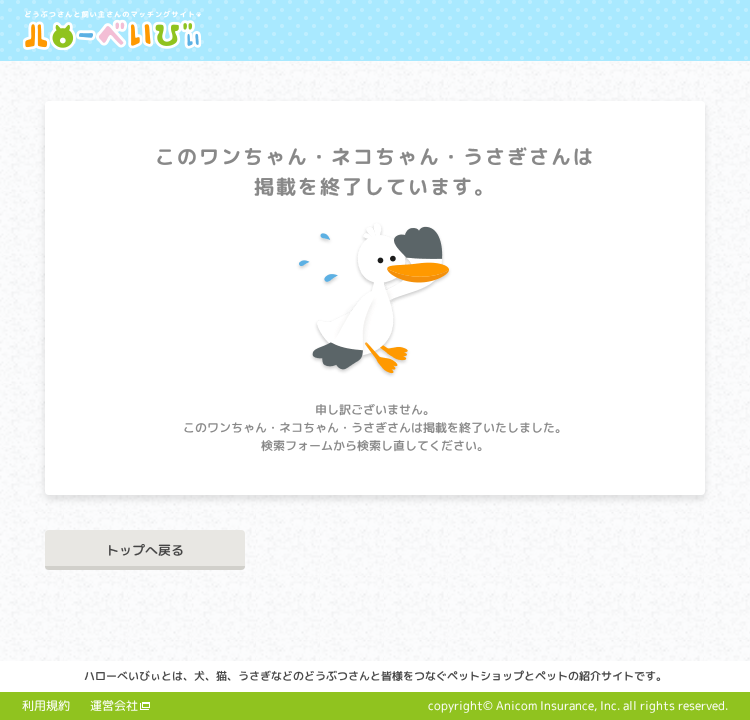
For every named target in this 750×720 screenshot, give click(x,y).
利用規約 (46, 705)
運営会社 (114, 705)
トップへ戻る (145, 550)
